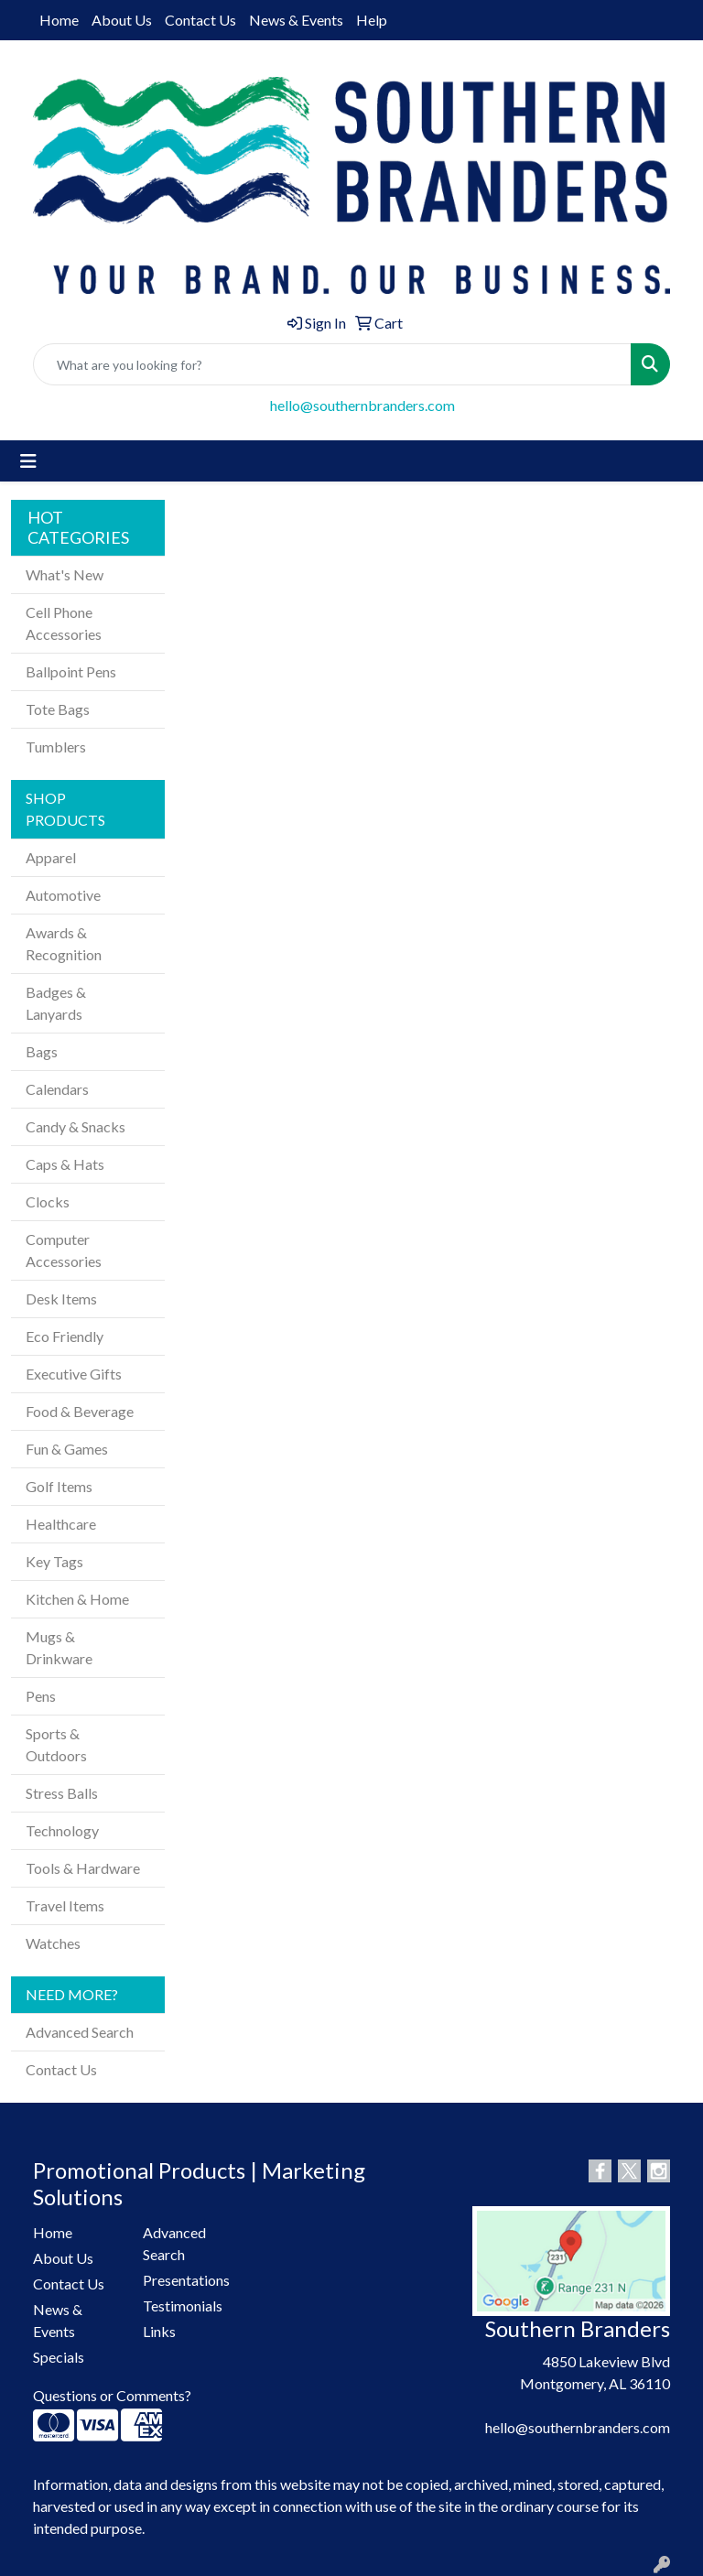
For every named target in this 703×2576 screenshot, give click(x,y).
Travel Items (65, 1905)
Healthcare (61, 1523)
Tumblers (56, 746)
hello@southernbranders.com (362, 405)
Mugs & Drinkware (59, 1647)
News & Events (296, 19)
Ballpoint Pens (71, 671)
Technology (62, 1830)
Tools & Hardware (83, 1868)
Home (59, 19)
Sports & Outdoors (56, 1744)
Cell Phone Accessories (64, 623)
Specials (58, 2356)
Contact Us (200, 19)
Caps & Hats (65, 1164)
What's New (64, 574)
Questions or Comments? (112, 2395)
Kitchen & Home (77, 1598)
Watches (53, 1943)
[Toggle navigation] (28, 461)
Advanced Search (80, 2031)
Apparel (51, 857)
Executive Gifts (74, 1373)
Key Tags (54, 1561)
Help (371, 19)
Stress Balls (62, 1793)
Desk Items (61, 1298)
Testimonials (182, 2305)
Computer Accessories (64, 1250)
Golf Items (59, 1486)
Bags (42, 1051)
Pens (41, 1696)
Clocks (48, 1201)
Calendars (57, 1089)
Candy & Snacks (75, 1126)
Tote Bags (58, 709)
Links (159, 2331)
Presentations (186, 2280)
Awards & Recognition (64, 943)
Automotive (63, 895)
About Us (122, 19)
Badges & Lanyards (56, 1003)
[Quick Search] (332, 364)
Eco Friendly (64, 1336)
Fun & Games (67, 1448)
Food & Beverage (80, 1411)
